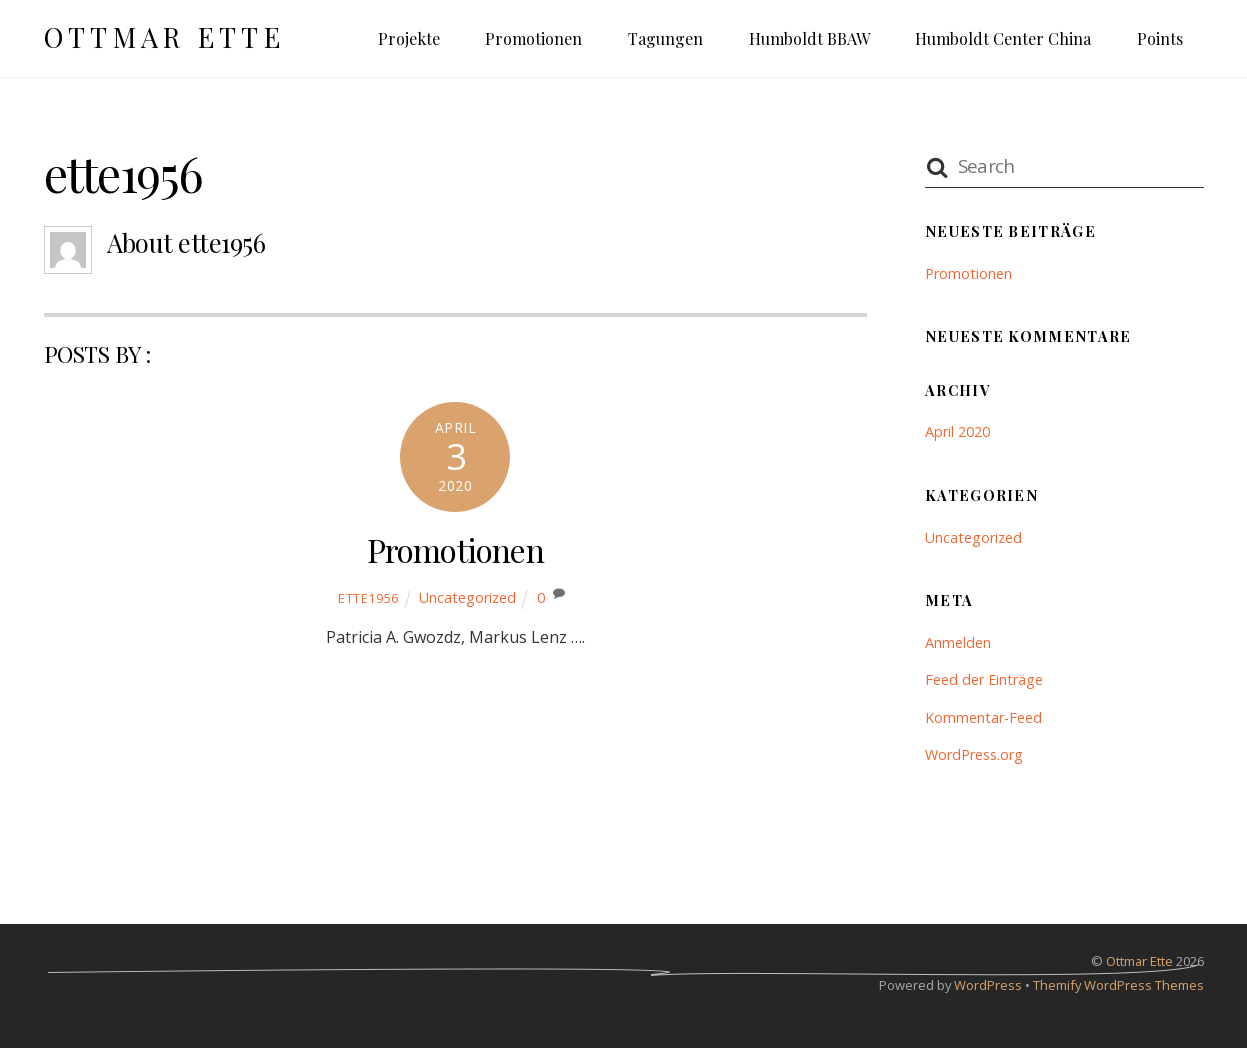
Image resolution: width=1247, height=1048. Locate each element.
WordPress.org (974, 754)
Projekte (409, 38)
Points (1160, 38)
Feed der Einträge (984, 679)
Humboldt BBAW (809, 38)
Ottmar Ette (1139, 961)
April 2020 (957, 431)
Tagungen (665, 38)
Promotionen (533, 38)
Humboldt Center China (1003, 38)
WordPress (988, 985)
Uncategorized (467, 597)
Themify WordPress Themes (1118, 985)
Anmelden (958, 642)
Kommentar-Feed (983, 717)
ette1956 (368, 598)
